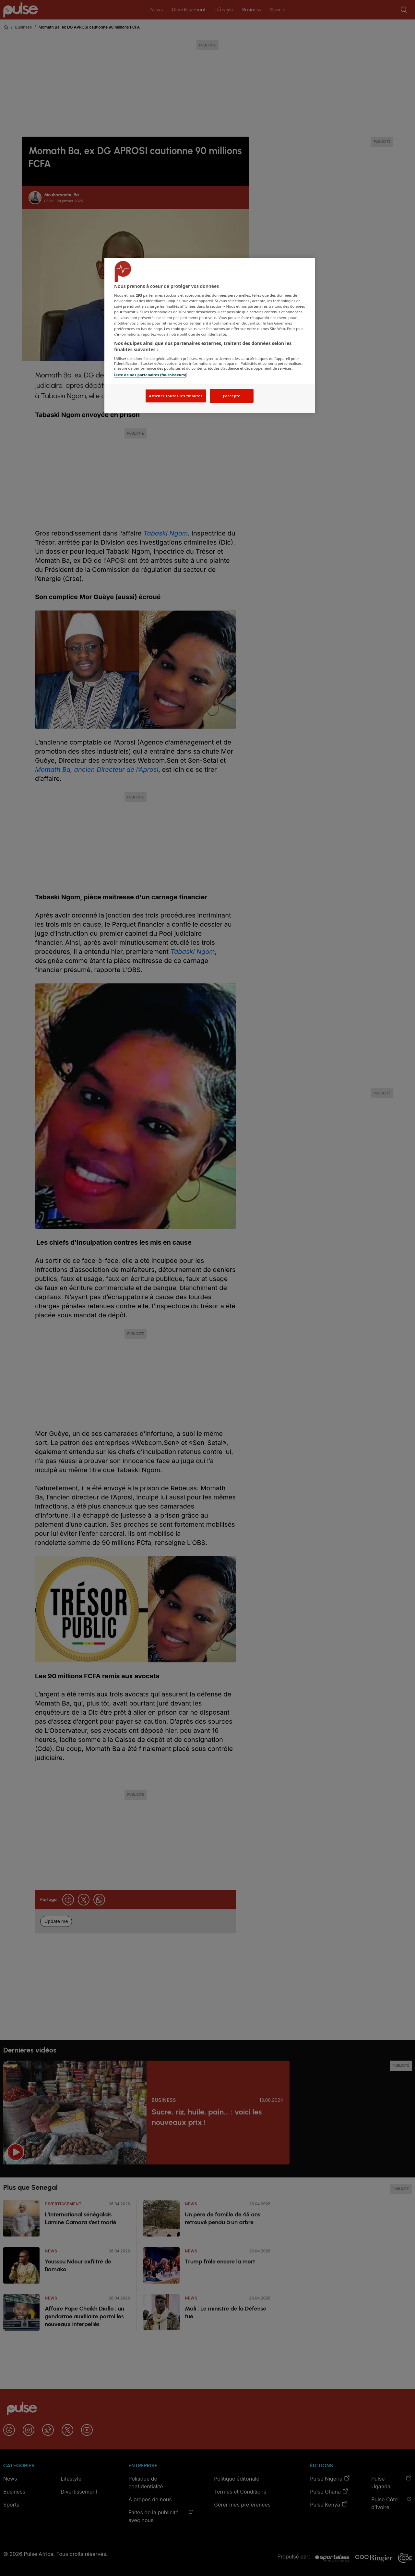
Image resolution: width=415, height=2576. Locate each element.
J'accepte (231, 395)
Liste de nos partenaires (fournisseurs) (150, 374)
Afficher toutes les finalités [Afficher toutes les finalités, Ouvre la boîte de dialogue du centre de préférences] (175, 395)
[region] (209, 335)
